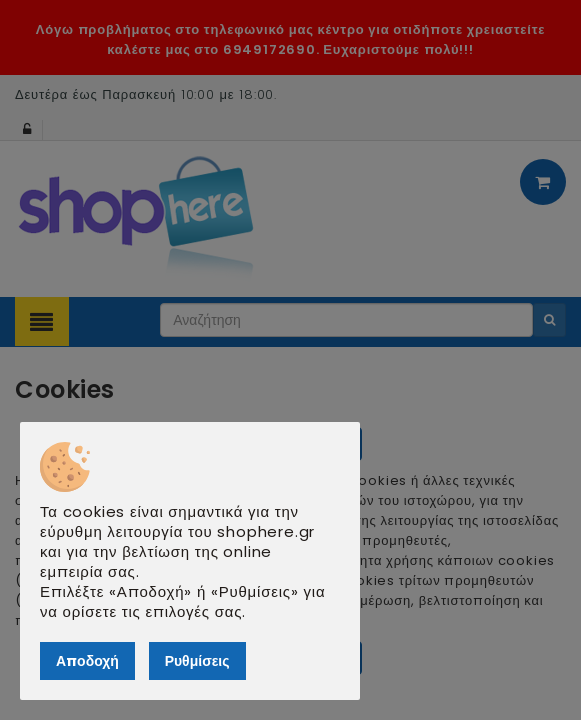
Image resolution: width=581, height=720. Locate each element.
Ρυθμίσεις (197, 661)
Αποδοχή (87, 661)
